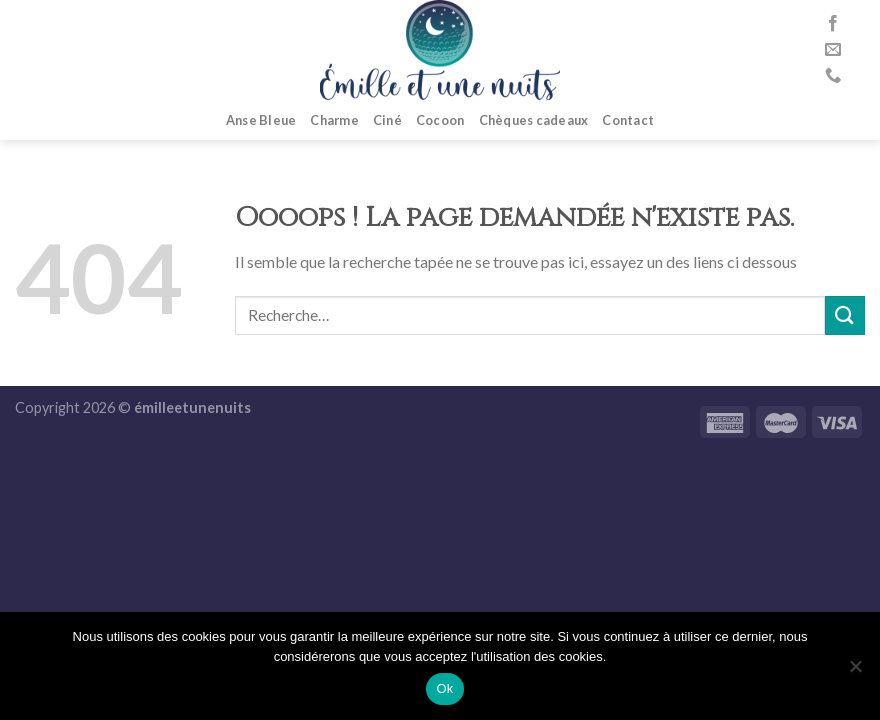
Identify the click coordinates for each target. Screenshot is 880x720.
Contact (628, 120)
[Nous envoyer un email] (833, 50)
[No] (855, 672)
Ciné (387, 120)
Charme (334, 120)
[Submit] (845, 315)
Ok (444, 688)
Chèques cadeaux (534, 120)
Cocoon (440, 120)
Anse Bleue (261, 120)
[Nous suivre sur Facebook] (833, 24)
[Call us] (833, 76)
